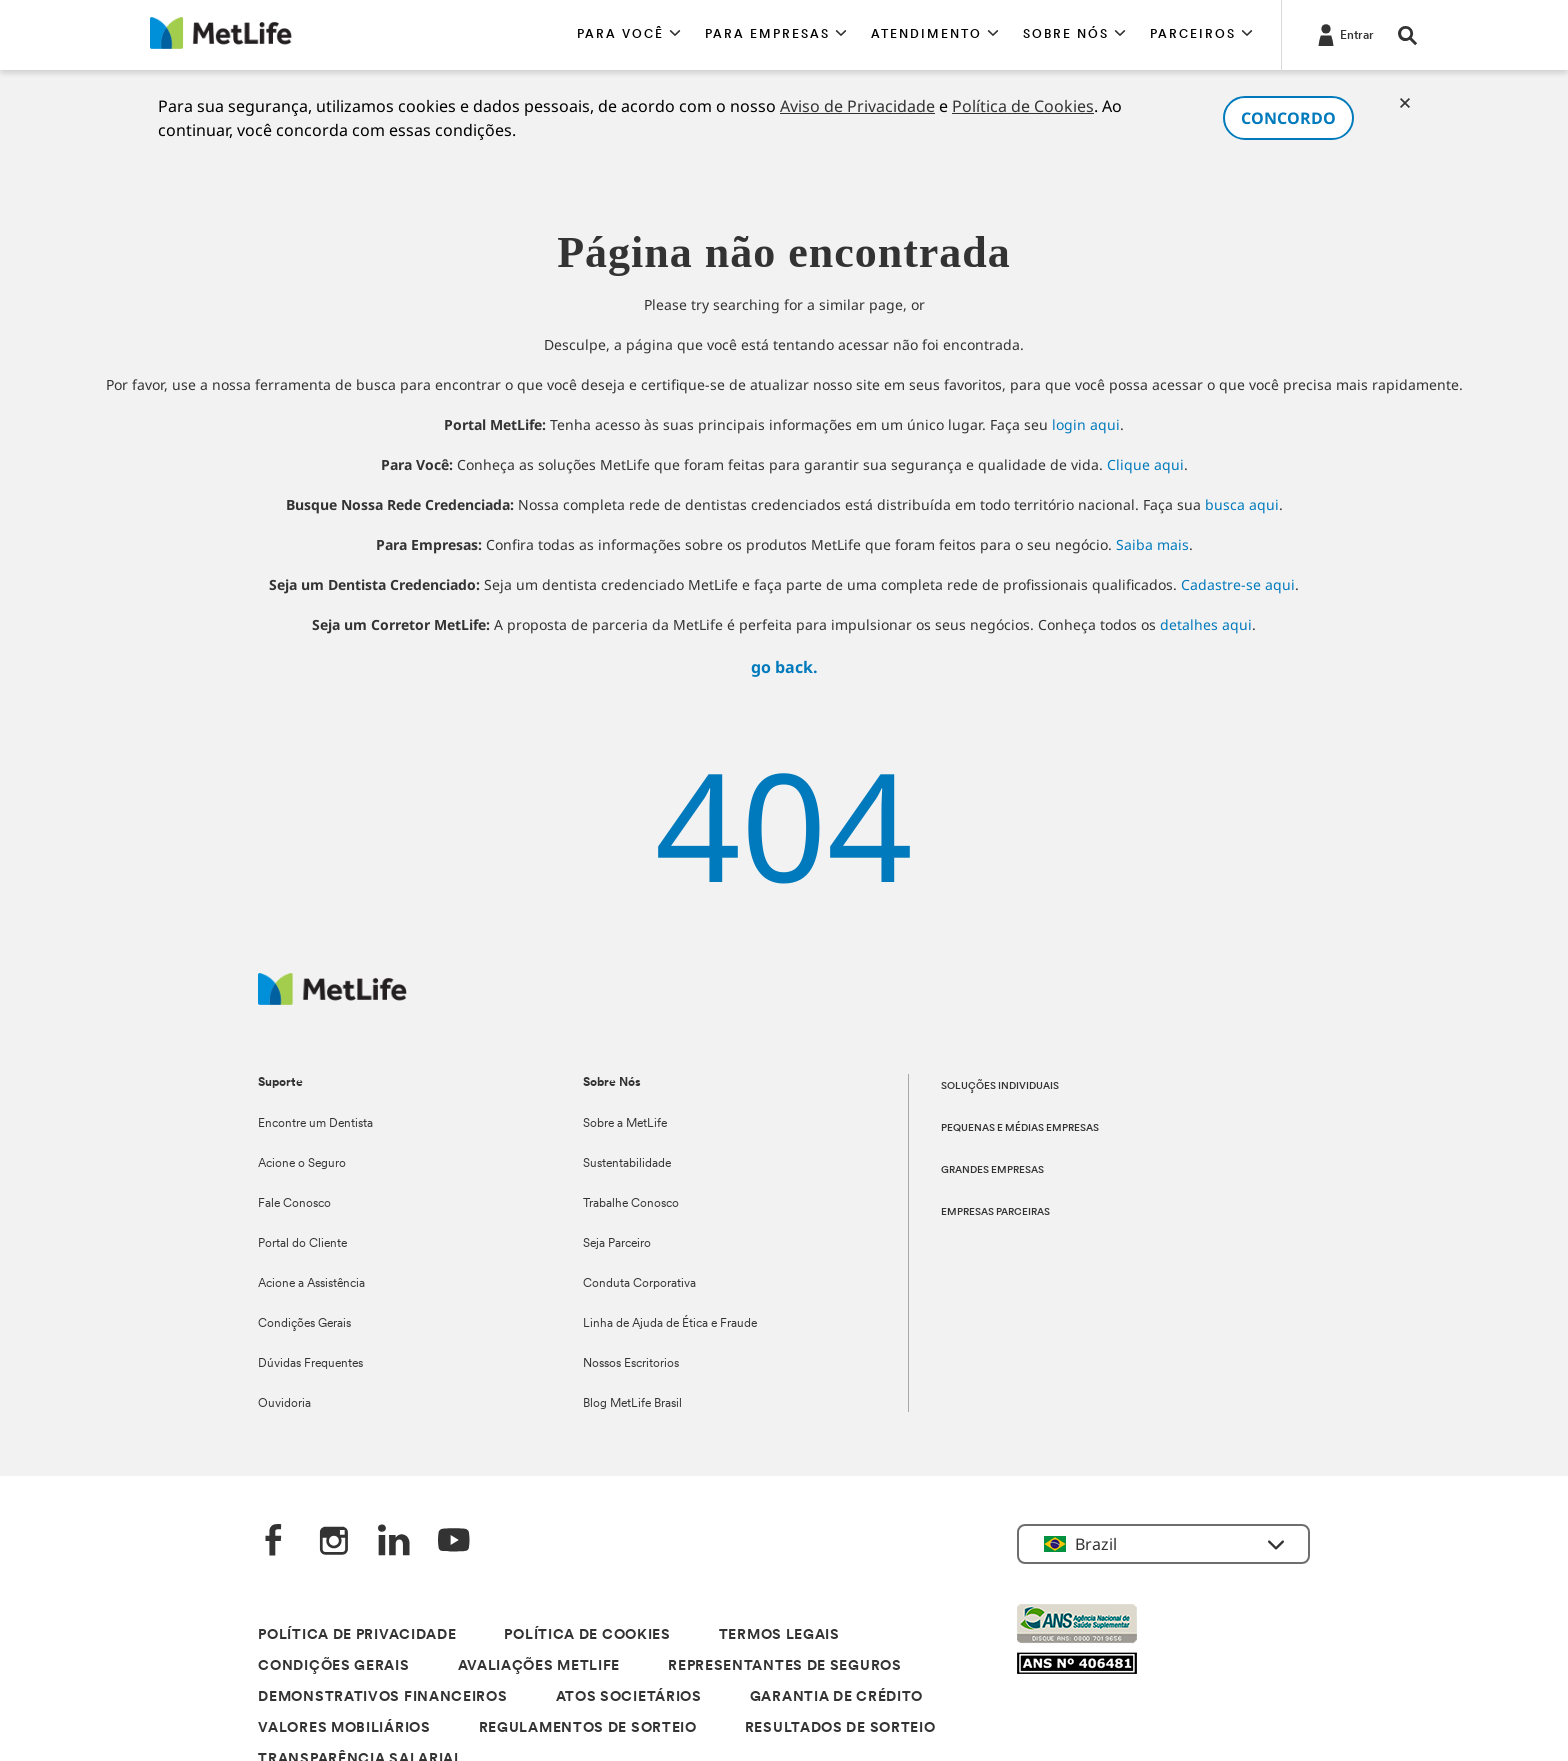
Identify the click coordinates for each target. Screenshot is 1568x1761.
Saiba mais (1152, 544)
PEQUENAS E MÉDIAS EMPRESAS (1020, 1128)
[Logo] (332, 999)
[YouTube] (454, 1542)
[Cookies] (1405, 103)
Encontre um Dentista (315, 1124)
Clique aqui (1145, 464)
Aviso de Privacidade (857, 106)
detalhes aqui (1206, 624)
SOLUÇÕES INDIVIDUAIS (1000, 1086)
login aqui (1086, 424)
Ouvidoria (284, 1404)
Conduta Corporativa (639, 1284)
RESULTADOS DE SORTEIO (840, 1728)
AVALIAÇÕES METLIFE (539, 1666)
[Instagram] (334, 1542)
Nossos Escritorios (631, 1364)
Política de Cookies (1023, 106)
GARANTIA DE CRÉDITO (836, 1697)
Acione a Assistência (311, 1284)
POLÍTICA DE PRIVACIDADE (357, 1635)
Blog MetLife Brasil (632, 1404)
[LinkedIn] (394, 1542)
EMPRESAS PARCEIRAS (995, 1212)
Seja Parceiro (617, 1244)
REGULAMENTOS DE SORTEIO (588, 1728)
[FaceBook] (274, 1542)
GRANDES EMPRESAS (992, 1170)
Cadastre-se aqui (1238, 584)
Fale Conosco (294, 1204)
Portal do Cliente (302, 1244)
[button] (629, 35)
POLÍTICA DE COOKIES (587, 1635)
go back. (784, 667)
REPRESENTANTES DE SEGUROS (785, 1666)
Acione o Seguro (302, 1164)
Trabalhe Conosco (631, 1204)
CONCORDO (1288, 118)
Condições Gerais (304, 1324)
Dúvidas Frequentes (310, 1364)
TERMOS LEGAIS (779, 1635)
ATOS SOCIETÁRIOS (629, 1697)
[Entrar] (1344, 34)
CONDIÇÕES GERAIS (333, 1666)
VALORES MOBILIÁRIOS (344, 1728)
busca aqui (1242, 504)
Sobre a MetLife (625, 1124)
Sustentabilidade (627, 1164)
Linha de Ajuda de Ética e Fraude (670, 1324)
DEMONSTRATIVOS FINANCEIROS (382, 1697)
